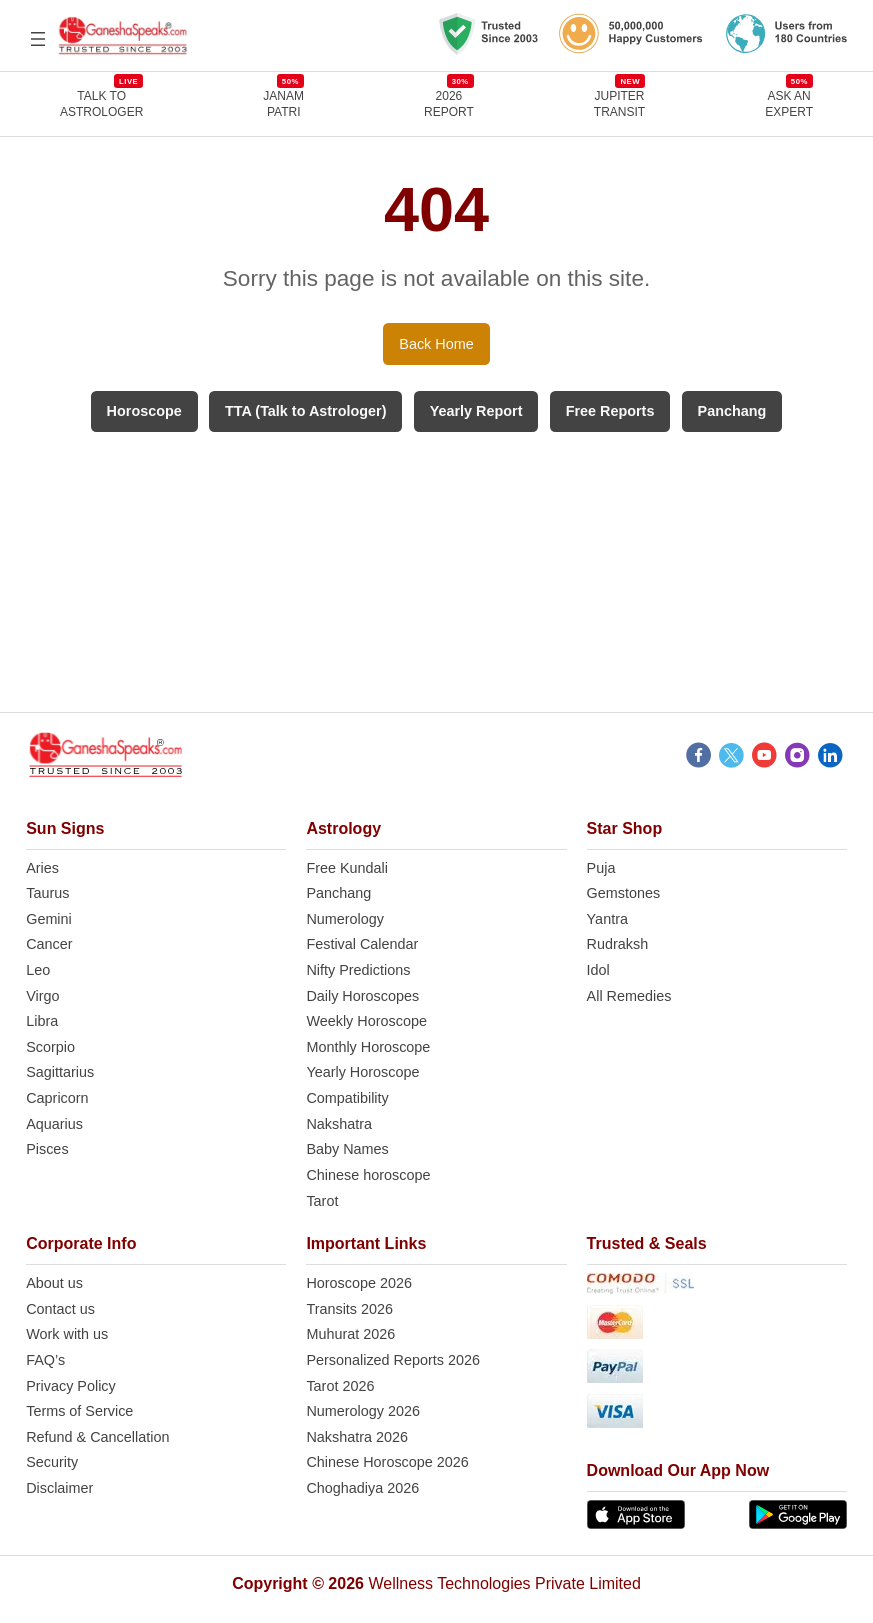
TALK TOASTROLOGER (101, 103)
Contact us (60, 1309)
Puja (601, 868)
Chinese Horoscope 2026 (387, 1462)
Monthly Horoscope (368, 1047)
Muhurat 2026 (350, 1334)
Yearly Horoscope (362, 1072)
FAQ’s (45, 1360)
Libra (42, 1021)
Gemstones (624, 893)
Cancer (49, 944)
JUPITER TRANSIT (619, 103)
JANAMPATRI (283, 103)
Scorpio (50, 1047)
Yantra (607, 919)
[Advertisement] (437, 572)
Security (52, 1462)
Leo (38, 970)
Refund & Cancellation (97, 1437)
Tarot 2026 (340, 1386)
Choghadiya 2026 (362, 1488)
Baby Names (347, 1149)
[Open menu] (38, 39)
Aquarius (54, 1124)
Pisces (47, 1149)
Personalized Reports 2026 (393, 1360)
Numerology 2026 (363, 1411)
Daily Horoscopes (362, 996)
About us (54, 1283)
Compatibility (347, 1098)
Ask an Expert (789, 103)
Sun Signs (65, 828)
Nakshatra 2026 (357, 1437)
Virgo (42, 996)
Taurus (47, 893)
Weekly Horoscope (366, 1021)
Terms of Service (79, 1411)
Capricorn (57, 1098)
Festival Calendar (362, 944)
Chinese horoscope (368, 1175)
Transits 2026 (349, 1309)
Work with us (67, 1334)
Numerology (345, 919)
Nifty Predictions (358, 970)
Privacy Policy (71, 1386)
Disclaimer (59, 1488)
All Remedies (629, 996)
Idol (598, 970)
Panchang (338, 893)
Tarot (322, 1201)
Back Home (436, 344)
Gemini (49, 919)
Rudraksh (618, 944)
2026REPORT (449, 103)
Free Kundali (347, 868)
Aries (42, 868)
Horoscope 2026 (359, 1283)
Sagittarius (60, 1072)
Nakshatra (339, 1124)
